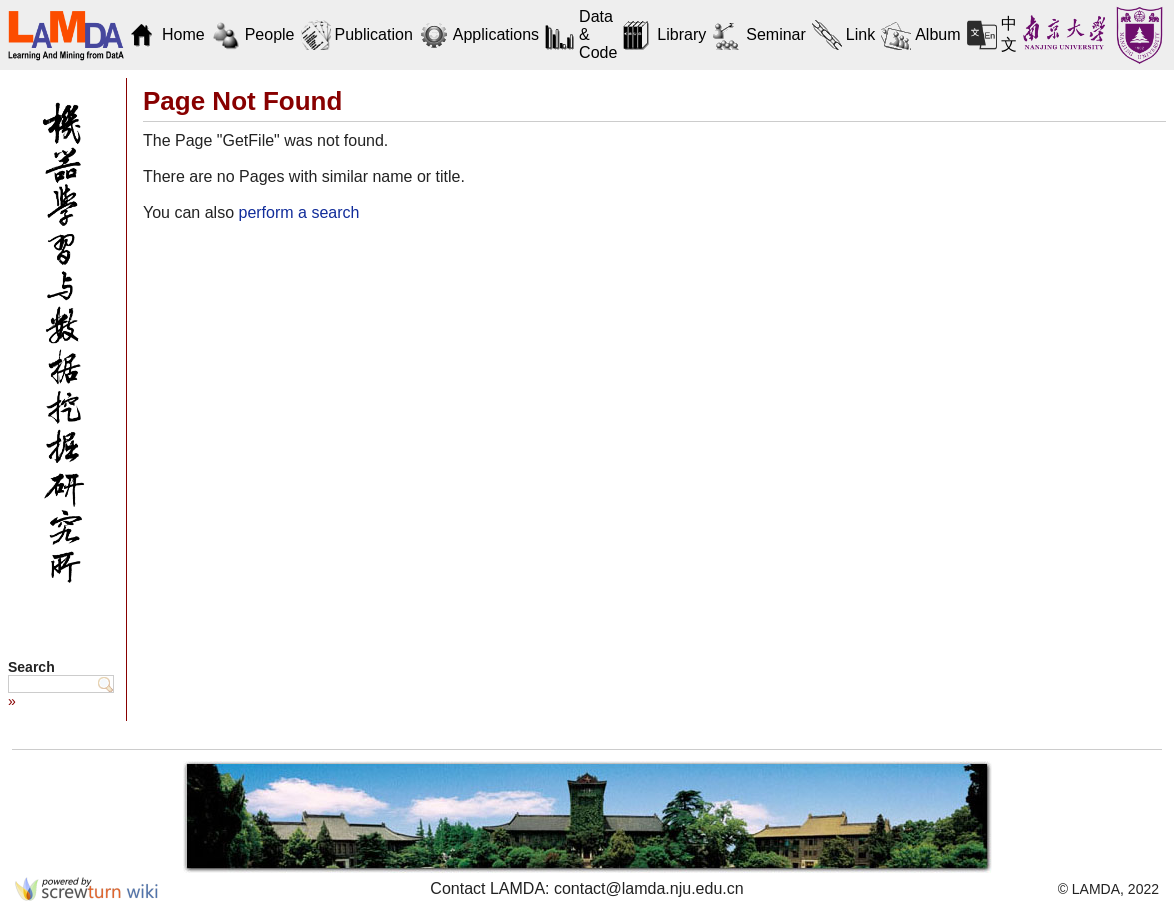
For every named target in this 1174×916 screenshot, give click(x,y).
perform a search (298, 212)
